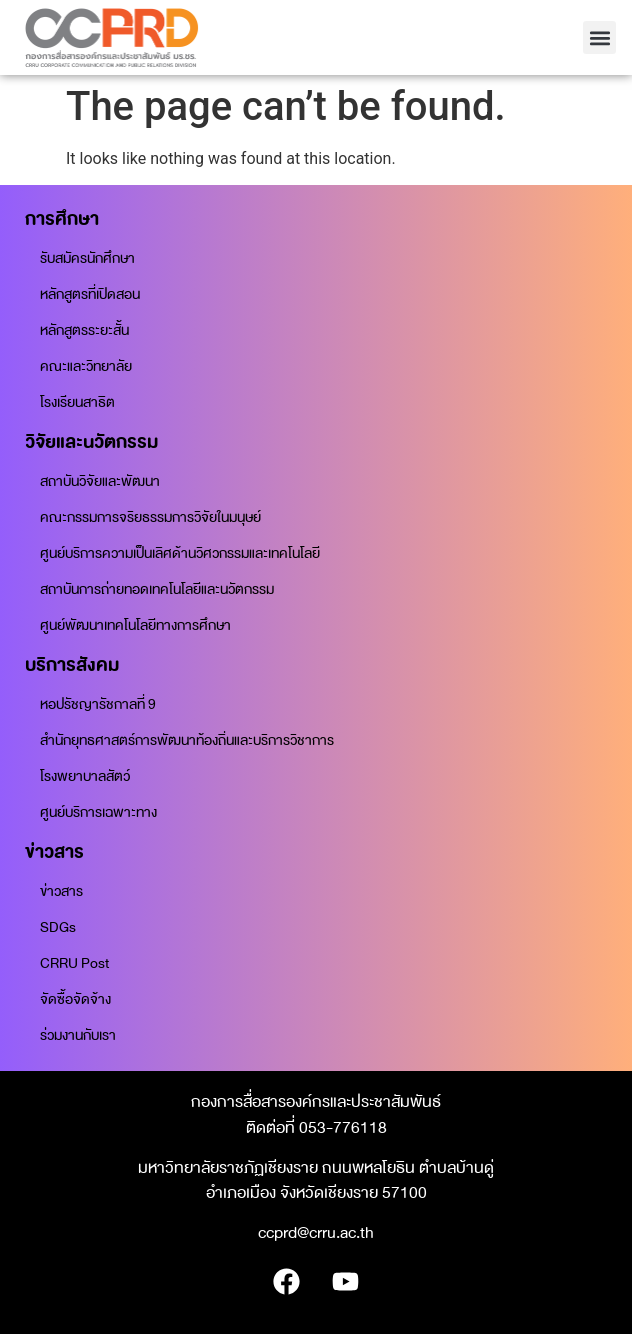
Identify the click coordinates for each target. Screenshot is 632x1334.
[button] (599, 37)
